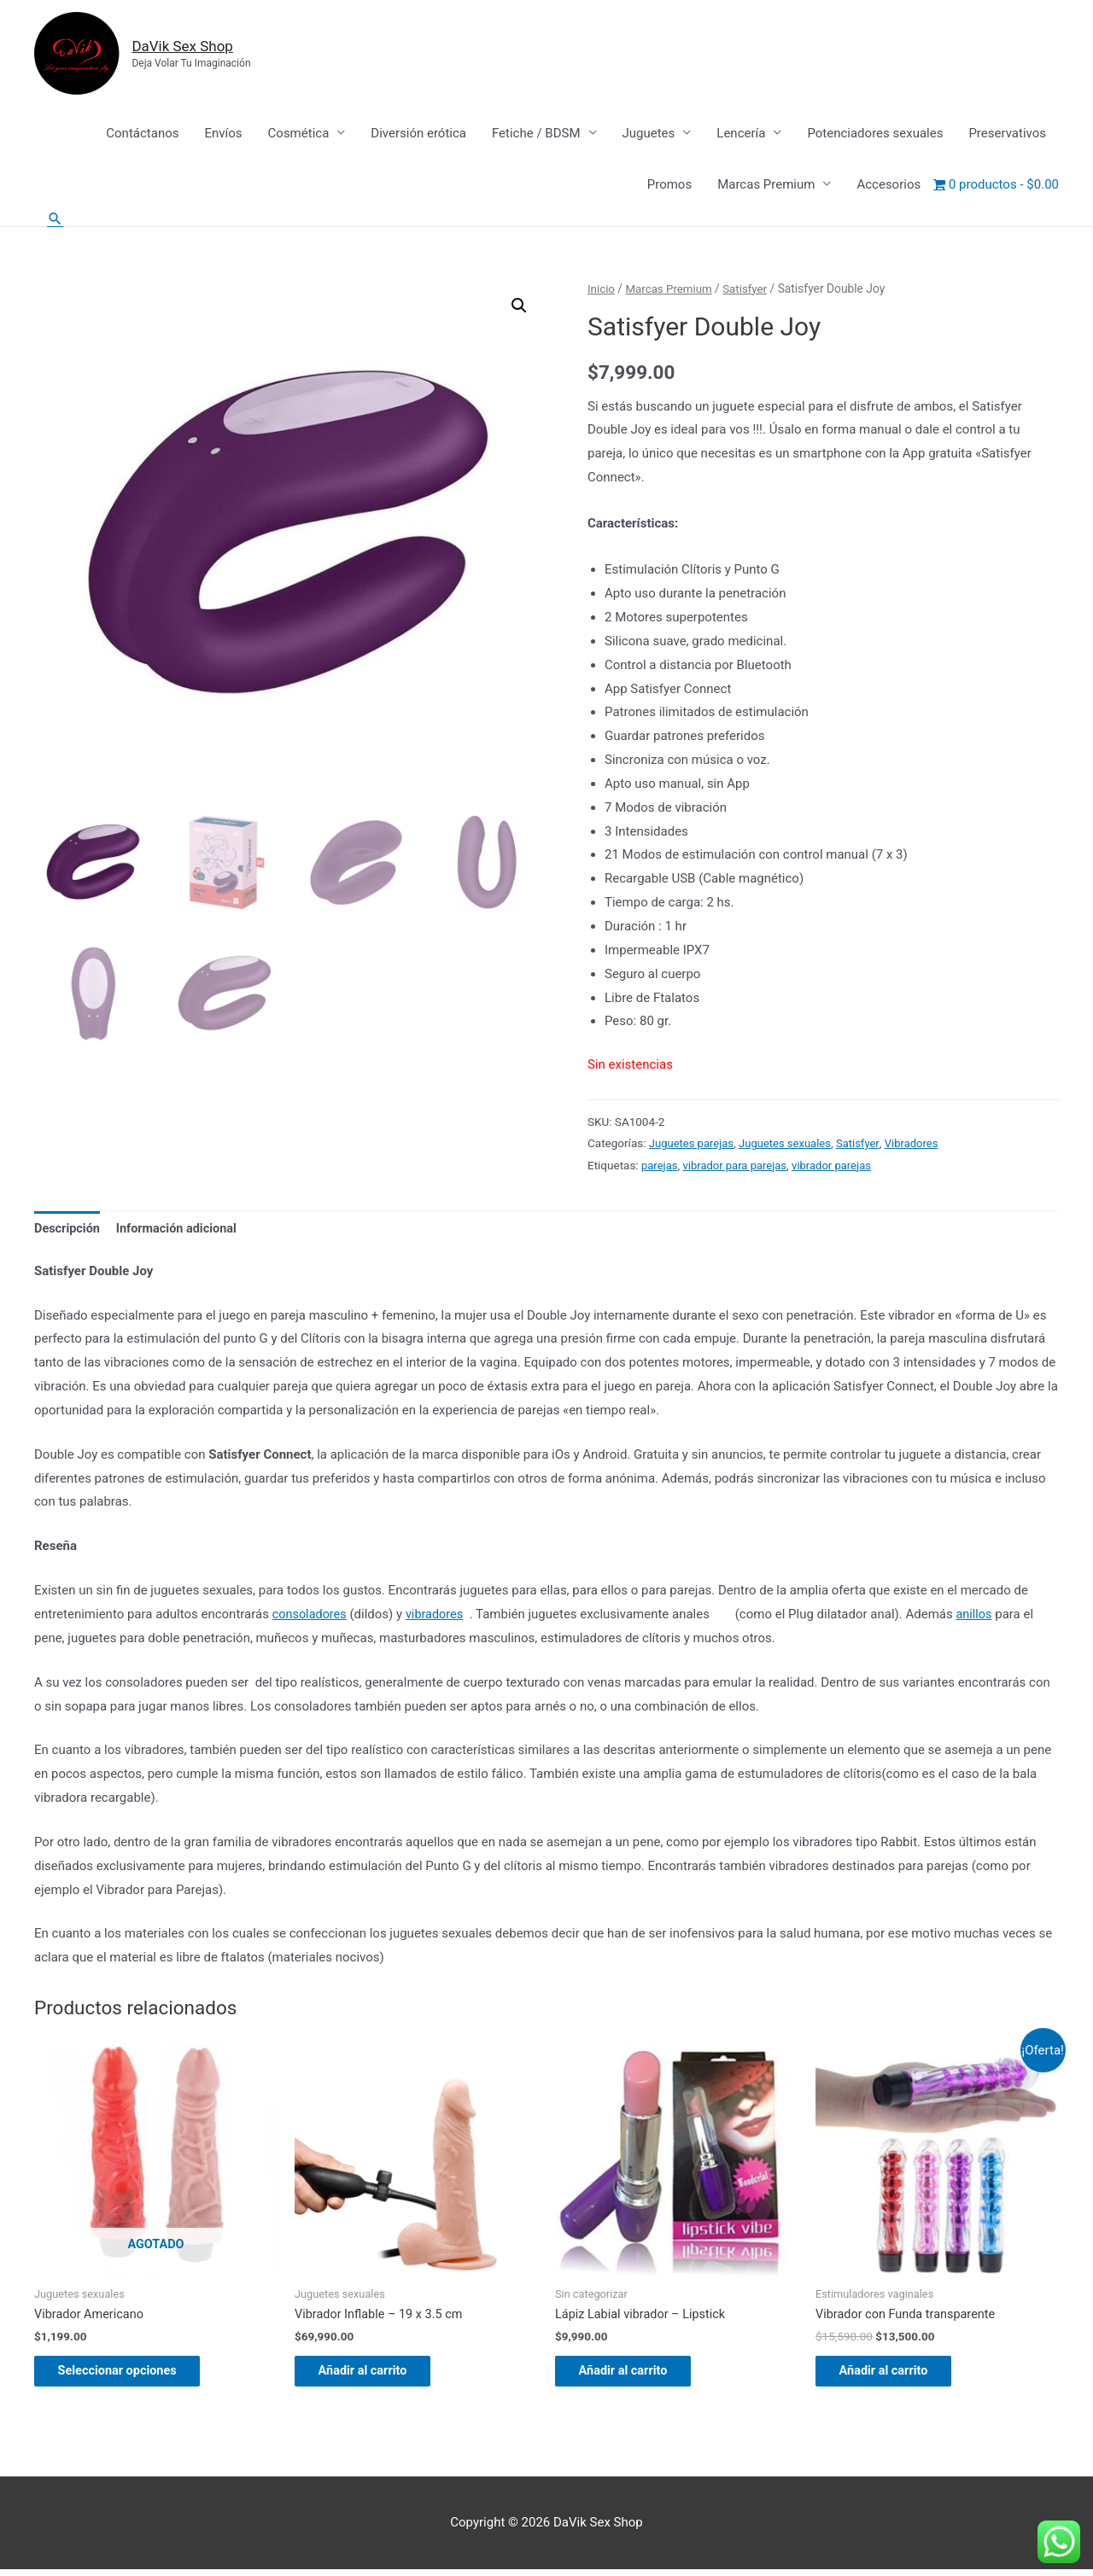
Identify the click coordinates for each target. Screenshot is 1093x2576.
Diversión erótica (418, 134)
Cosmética (299, 134)
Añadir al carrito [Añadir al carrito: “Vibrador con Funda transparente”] (896, 2375)
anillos (979, 1615)
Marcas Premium (766, 185)
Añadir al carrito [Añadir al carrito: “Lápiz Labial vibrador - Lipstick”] (635, 2375)
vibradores (438, 1615)
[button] (518, 307)
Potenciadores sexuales (875, 134)
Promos (669, 185)
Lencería (740, 134)
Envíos (223, 134)
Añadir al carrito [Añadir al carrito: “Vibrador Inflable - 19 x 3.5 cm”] (375, 2375)
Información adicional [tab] (181, 1230)
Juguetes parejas (693, 1144)
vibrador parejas (838, 1166)
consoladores (310, 1615)
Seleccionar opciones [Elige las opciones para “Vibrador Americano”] (130, 2375)
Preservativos (1007, 134)
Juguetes (648, 134)
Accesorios (888, 185)
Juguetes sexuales (790, 1144)
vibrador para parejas (738, 1166)
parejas (660, 1166)
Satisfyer (750, 289)
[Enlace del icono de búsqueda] (55, 219)
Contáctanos (142, 134)
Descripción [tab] (68, 1230)
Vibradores (920, 1144)
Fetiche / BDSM (536, 134)
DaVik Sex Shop (192, 47)
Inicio (601, 289)
